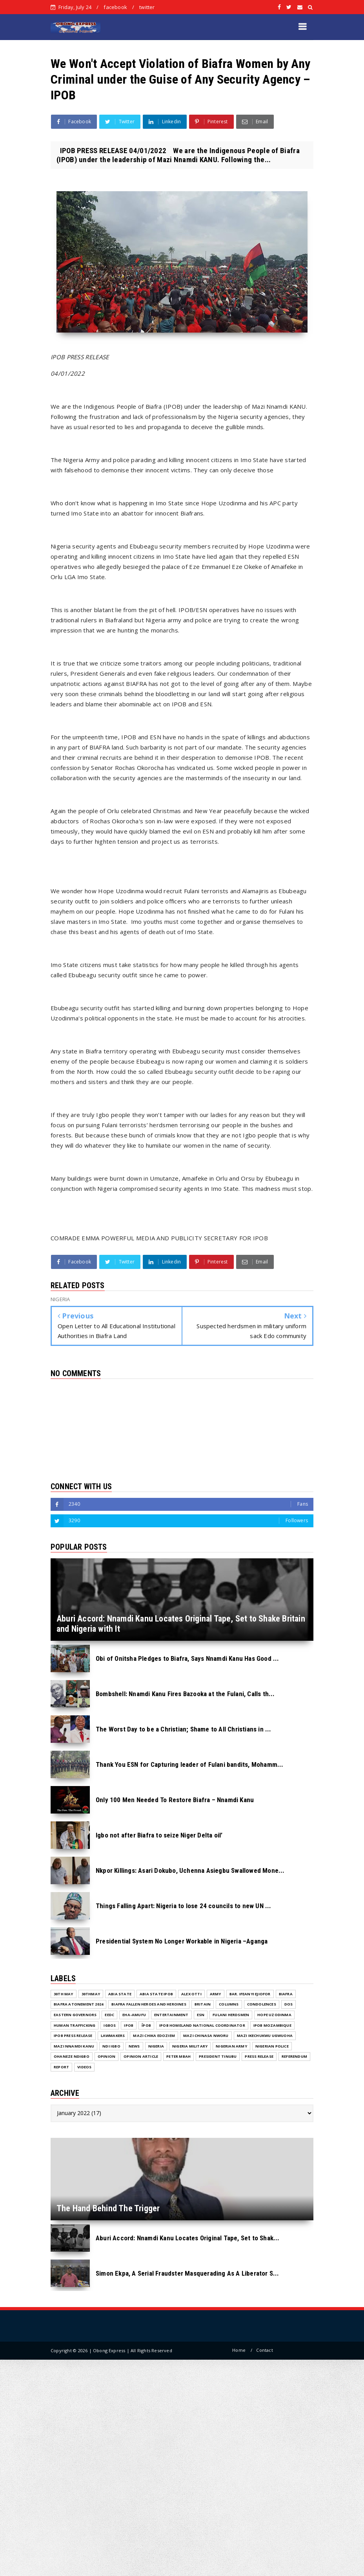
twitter (147, 7)
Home (239, 2350)
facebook (115, 7)
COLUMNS (228, 2004)
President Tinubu (218, 2056)
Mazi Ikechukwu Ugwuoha (265, 2035)
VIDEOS (84, 2067)
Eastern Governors (75, 2014)
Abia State (119, 1993)
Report (61, 2067)
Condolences (261, 2004)
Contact (264, 2350)
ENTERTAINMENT (171, 2014)
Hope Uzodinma (274, 2014)
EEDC (109, 2014)
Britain (203, 2004)
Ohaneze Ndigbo (71, 2056)
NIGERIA (156, 2046)
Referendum (294, 2056)
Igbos (110, 2025)
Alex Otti (191, 1993)
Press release (259, 2056)
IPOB (128, 2025)
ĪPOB (146, 2025)
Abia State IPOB (156, 1993)
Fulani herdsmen (231, 2014)
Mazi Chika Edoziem (154, 2035)
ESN (201, 2014)
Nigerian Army (231, 2046)
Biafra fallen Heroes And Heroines (148, 2004)
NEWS (134, 2046)
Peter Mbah (178, 2056)
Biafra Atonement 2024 (78, 2004)
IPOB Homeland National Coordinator (202, 2025)
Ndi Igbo (111, 2046)
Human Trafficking (74, 2025)
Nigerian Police (272, 2046)
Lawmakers (113, 2035)
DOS (288, 2004)
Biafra (286, 1993)
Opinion (106, 2056)
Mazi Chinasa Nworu (206, 2035)
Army (215, 1993)
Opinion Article (141, 2056)
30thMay (91, 1993)
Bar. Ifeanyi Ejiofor (250, 1993)
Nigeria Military (189, 2046)
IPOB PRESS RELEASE (73, 2035)
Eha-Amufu (134, 2014)
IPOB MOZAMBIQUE (272, 2025)
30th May (63, 1993)
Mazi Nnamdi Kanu (74, 2046)
